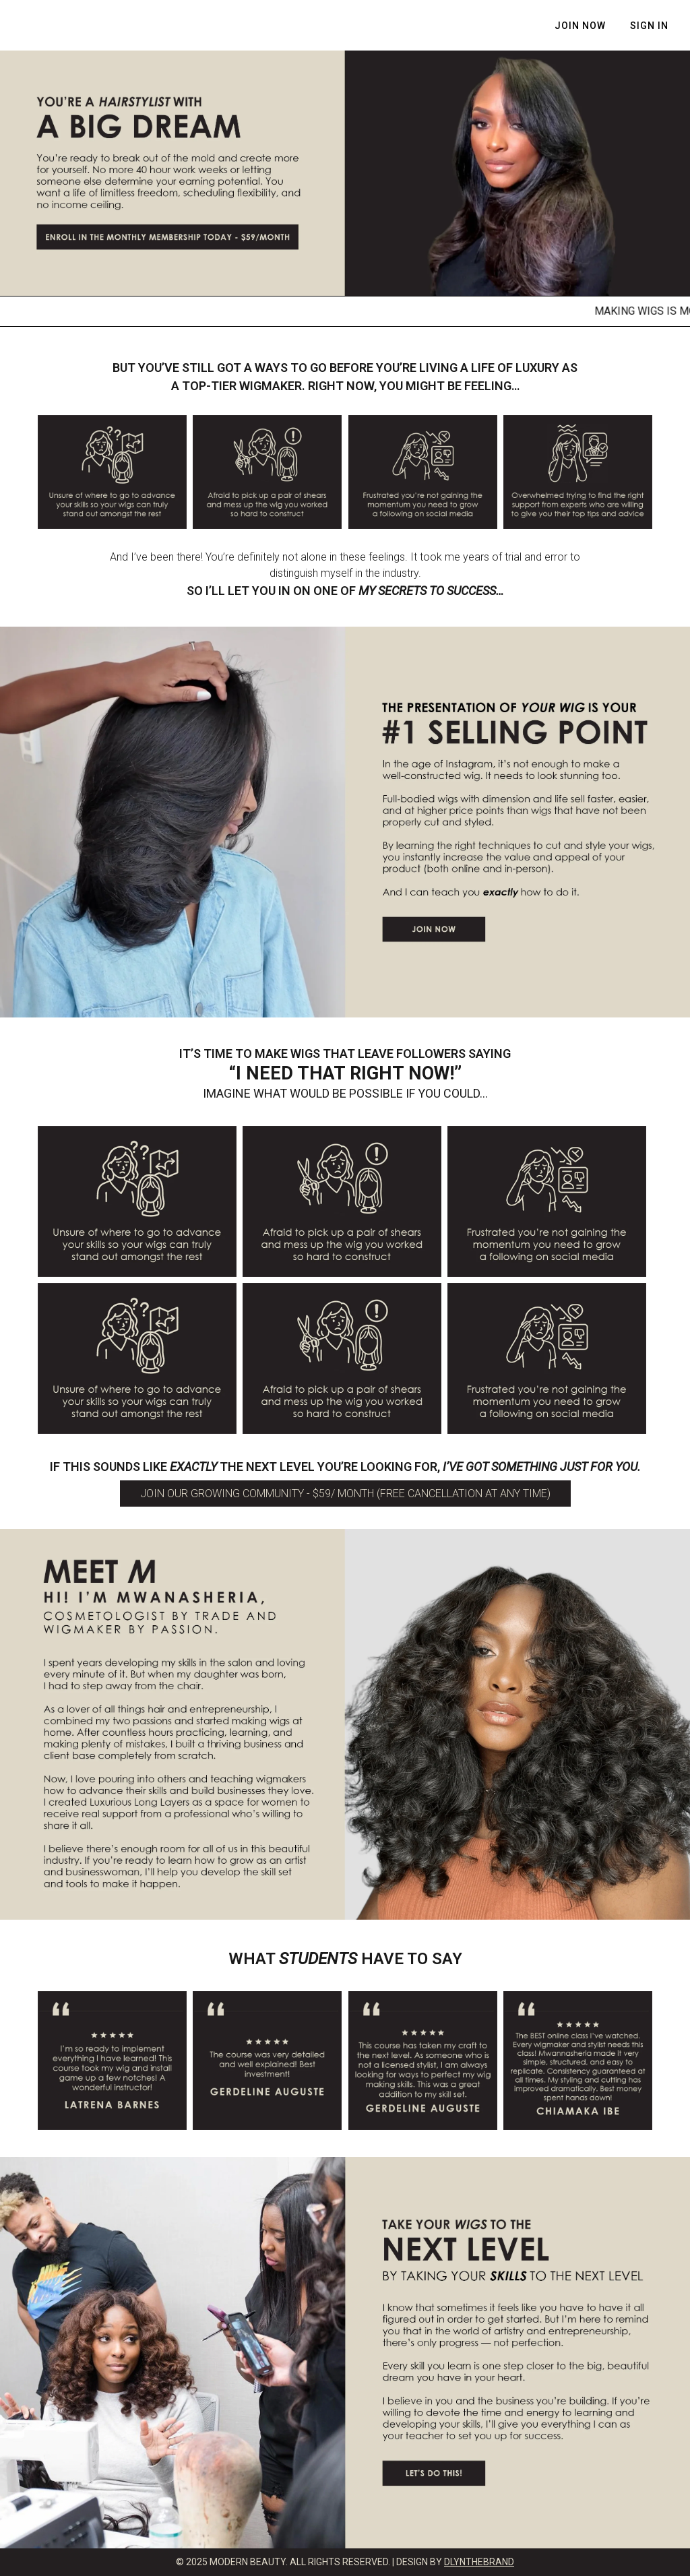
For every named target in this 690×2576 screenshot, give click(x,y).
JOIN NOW (580, 25)
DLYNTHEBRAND (479, 2561)
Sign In (649, 25)
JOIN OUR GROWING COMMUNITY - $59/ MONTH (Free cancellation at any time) (345, 1493)
